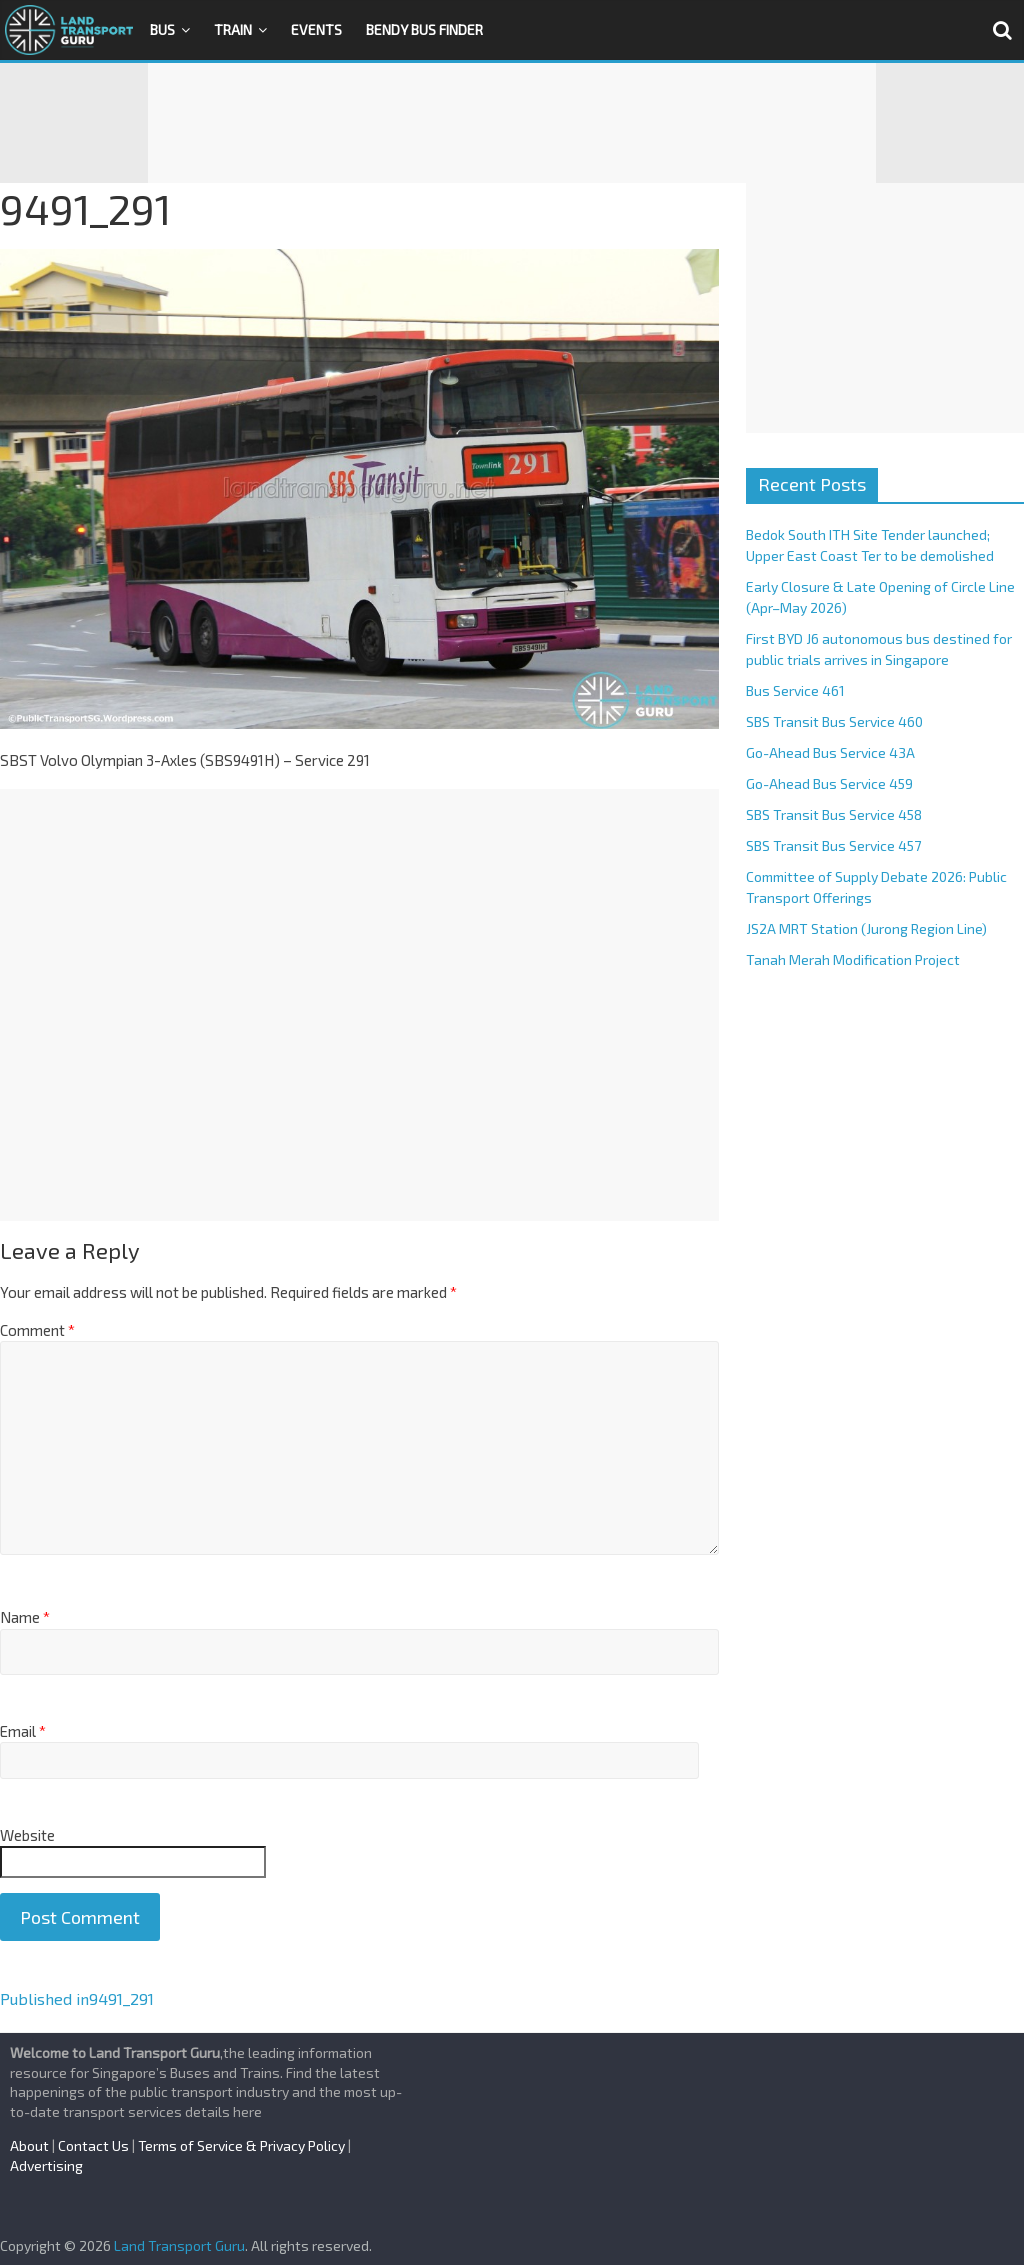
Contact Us (93, 2145)
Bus (162, 29)
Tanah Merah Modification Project (853, 959)
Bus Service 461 (795, 690)
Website (27, 1835)
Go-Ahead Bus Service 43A (830, 752)
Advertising (46, 2165)
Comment (37, 1330)
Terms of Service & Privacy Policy (241, 2145)
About (29, 2145)
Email (23, 1731)
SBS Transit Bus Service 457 (833, 845)
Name (25, 1617)
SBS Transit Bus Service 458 (834, 814)
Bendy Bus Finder (424, 29)
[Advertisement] (512, 123)
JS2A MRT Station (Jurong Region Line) (866, 928)
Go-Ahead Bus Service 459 (829, 783)
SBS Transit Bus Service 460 (834, 721)
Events (316, 29)
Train (233, 29)
